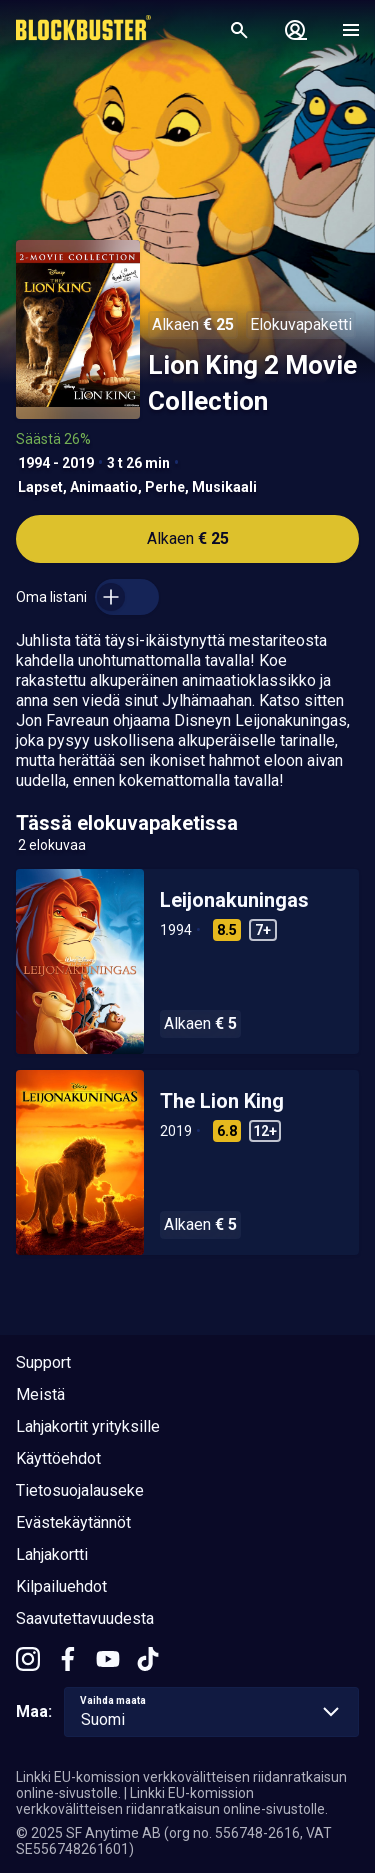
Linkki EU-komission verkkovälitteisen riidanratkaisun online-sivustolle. (172, 1801)
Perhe (165, 487)
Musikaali (224, 487)
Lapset (40, 487)
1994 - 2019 (56, 463)
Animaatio (104, 487)
